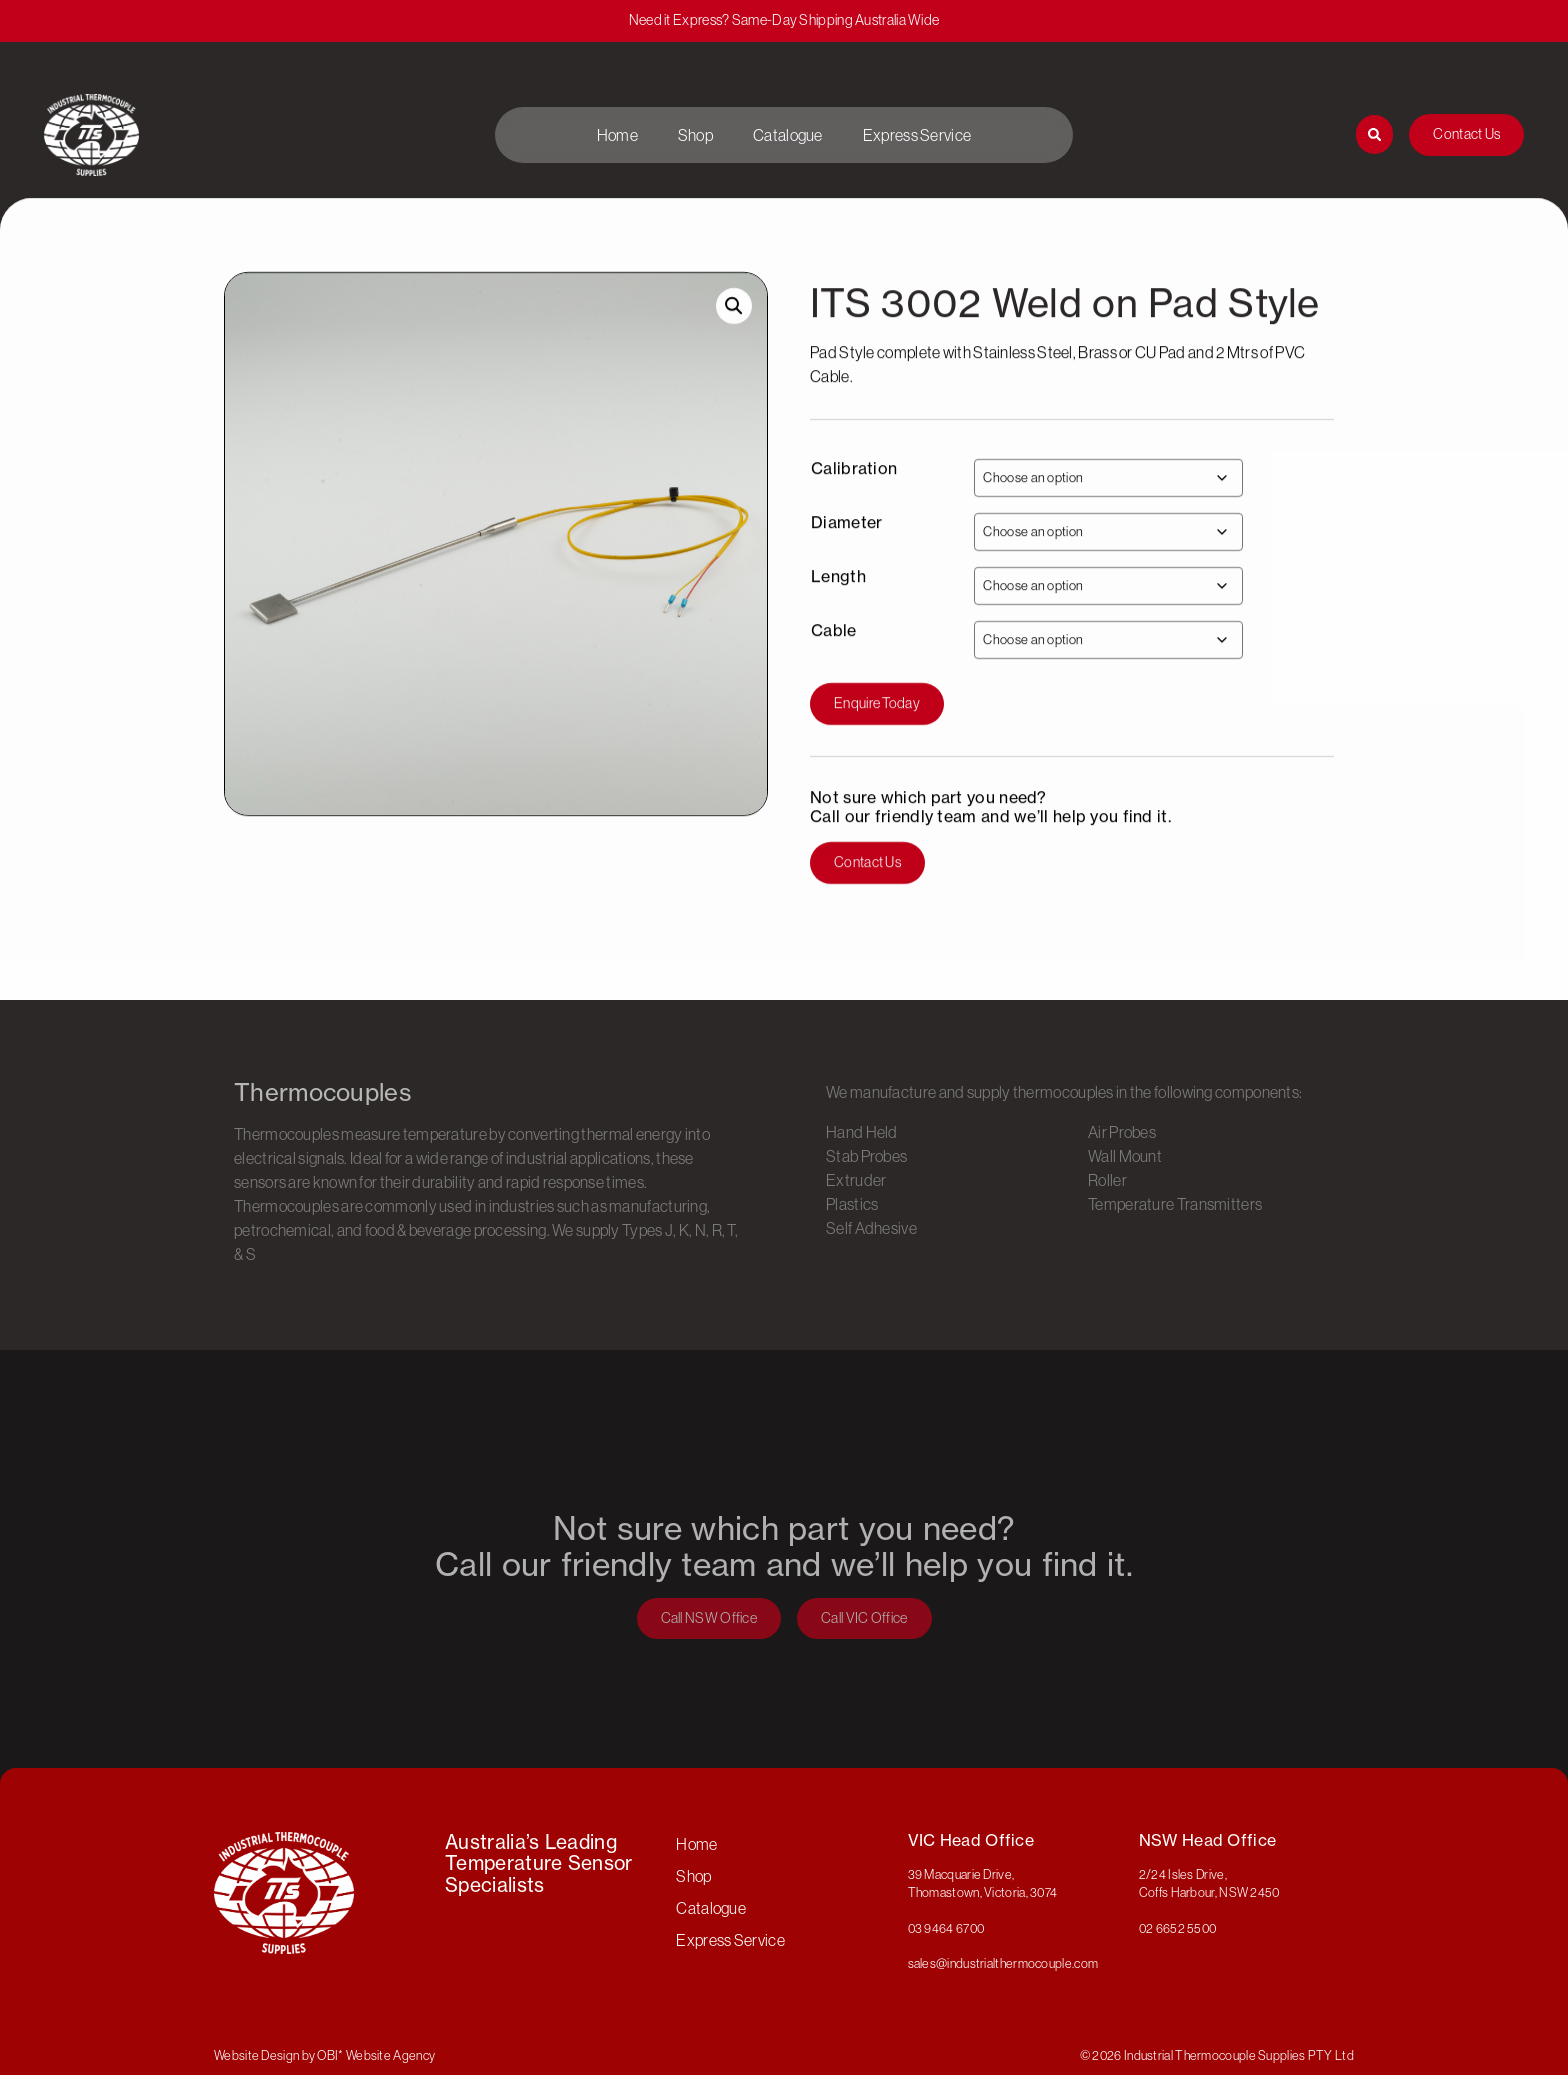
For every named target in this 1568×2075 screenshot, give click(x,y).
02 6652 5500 (1178, 1928)
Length (838, 605)
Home (617, 135)
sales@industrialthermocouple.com (1003, 1963)
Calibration (854, 497)
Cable (834, 659)
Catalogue (788, 135)
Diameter (846, 551)
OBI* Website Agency (376, 2055)
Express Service (917, 135)
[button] (734, 335)
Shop (695, 135)
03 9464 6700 (946, 1928)
